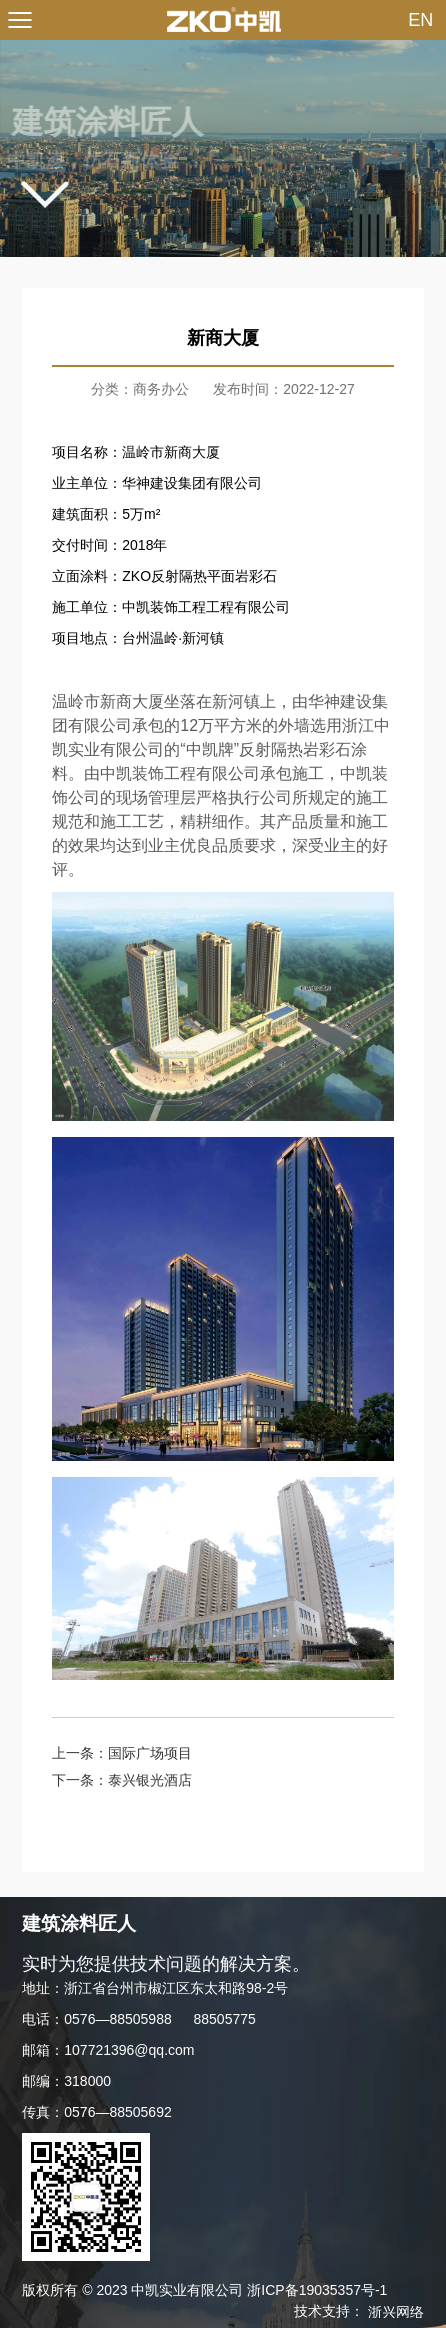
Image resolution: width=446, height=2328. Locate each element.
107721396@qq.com (129, 2050)
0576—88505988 (117, 2019)
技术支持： (359, 2311)
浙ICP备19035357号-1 (317, 2290)
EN (420, 20)
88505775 (225, 2019)
